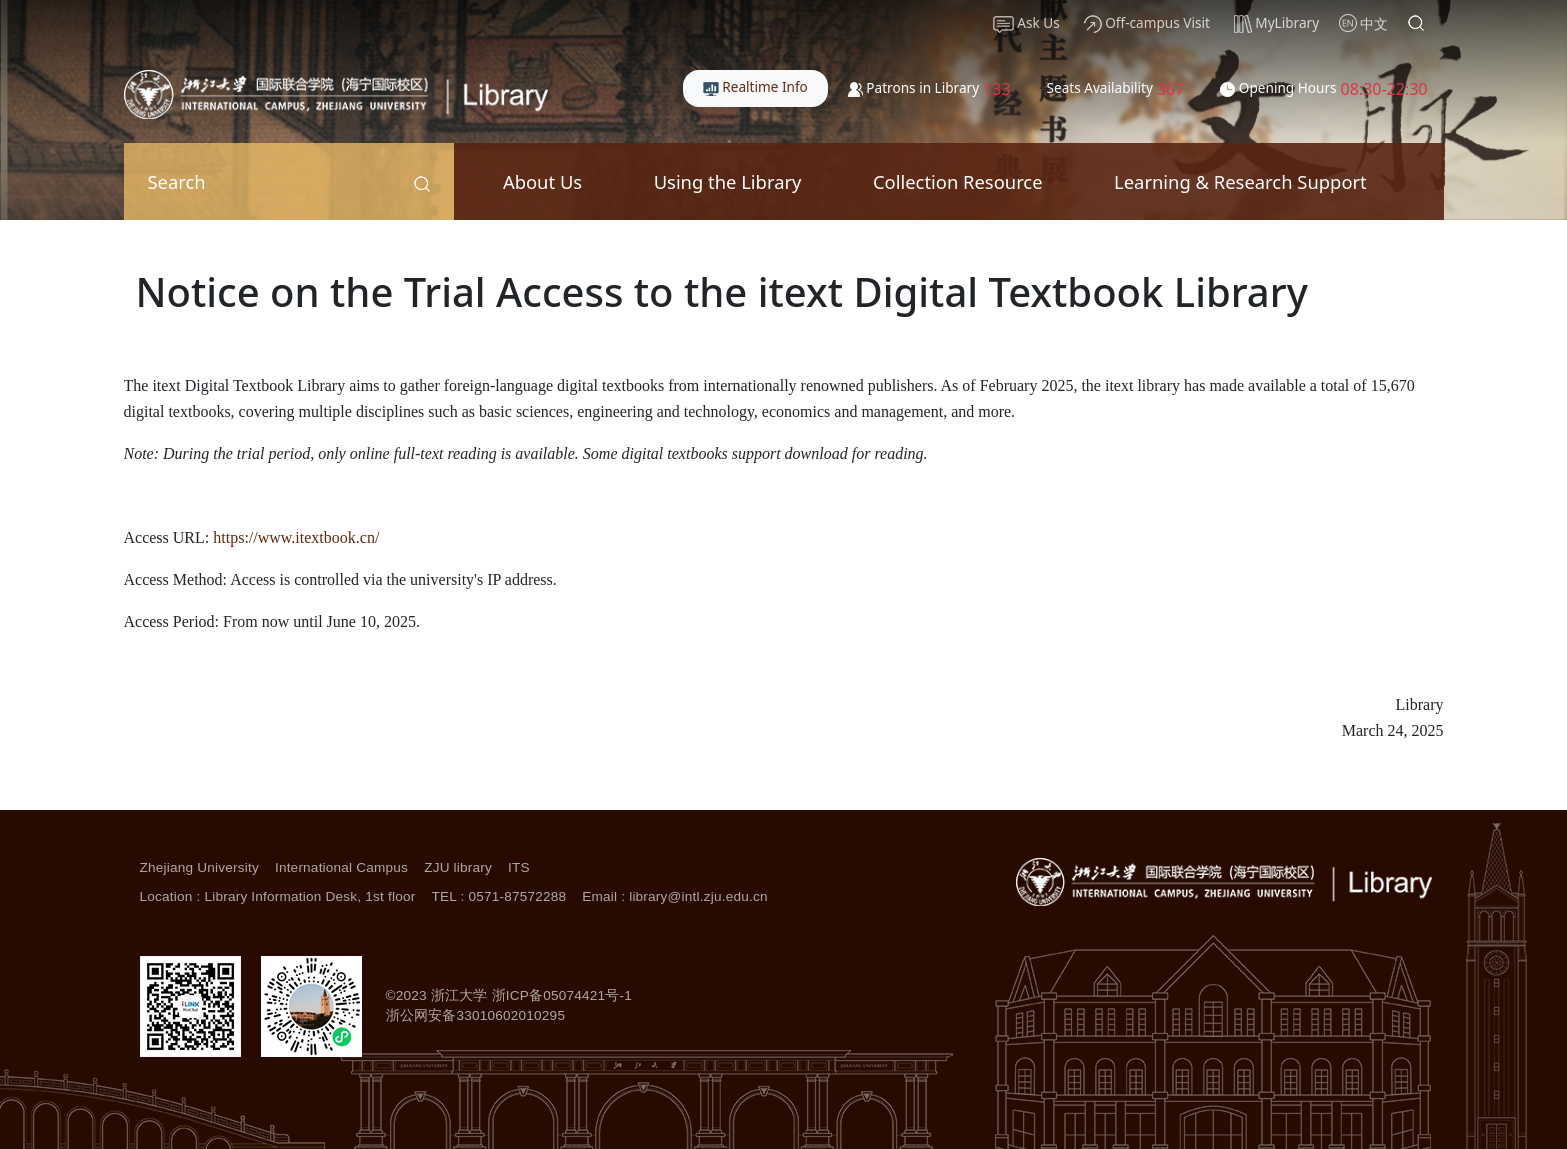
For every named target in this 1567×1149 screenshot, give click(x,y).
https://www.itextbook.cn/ (296, 537)
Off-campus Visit (1147, 23)
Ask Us (1026, 23)
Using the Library (728, 181)
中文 (1374, 23)
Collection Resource (958, 181)
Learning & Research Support (1240, 181)
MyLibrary (1276, 23)
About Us (542, 181)
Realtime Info (755, 86)
